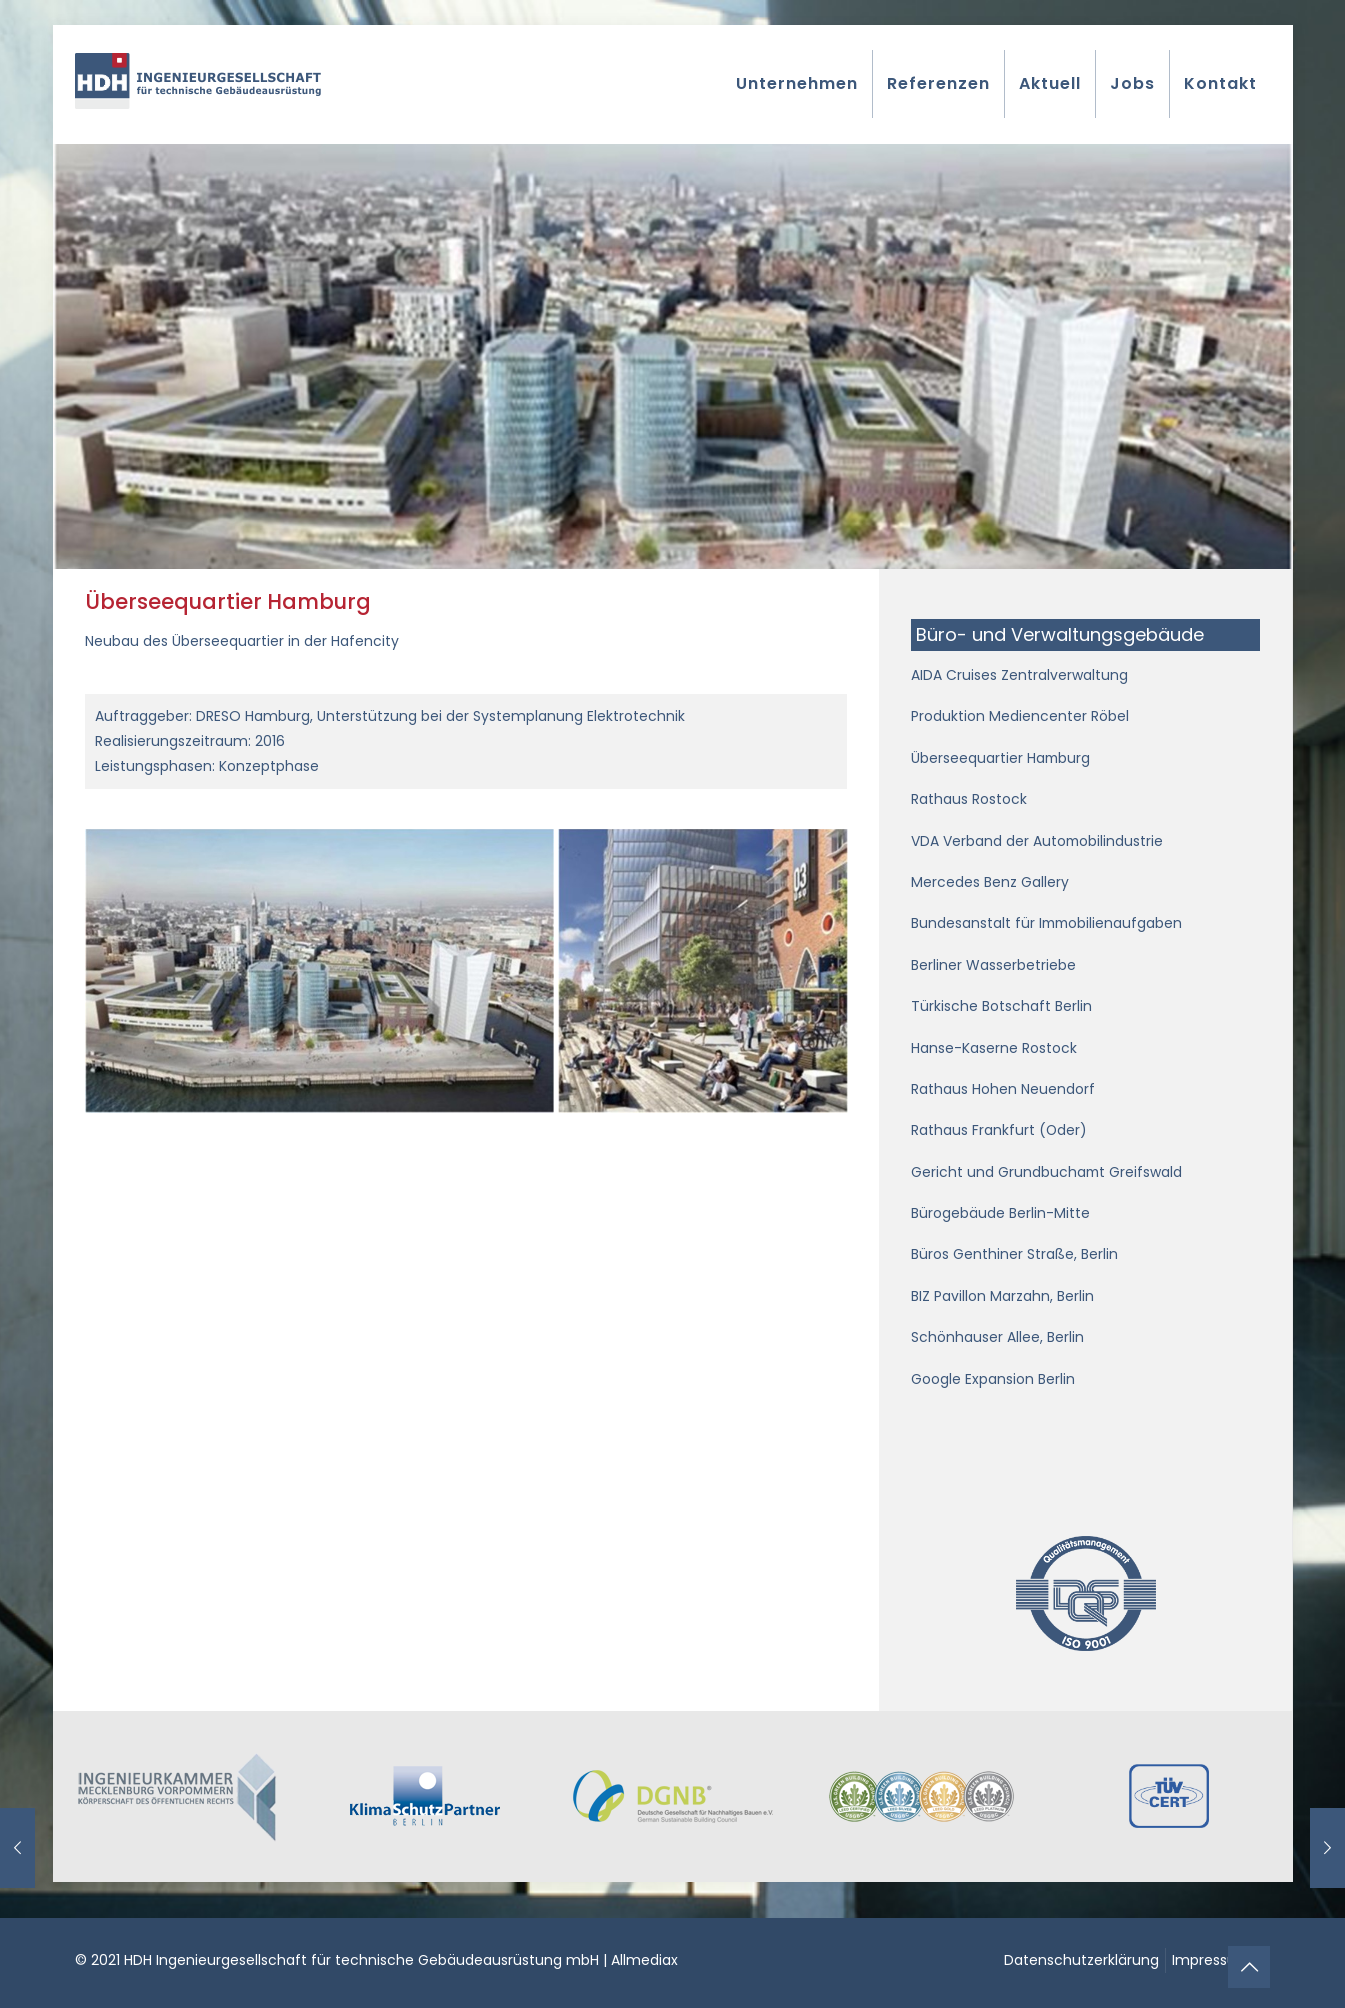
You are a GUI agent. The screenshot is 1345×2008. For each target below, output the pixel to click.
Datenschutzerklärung (1081, 1960)
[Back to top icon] (1249, 1967)
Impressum (1211, 1960)
